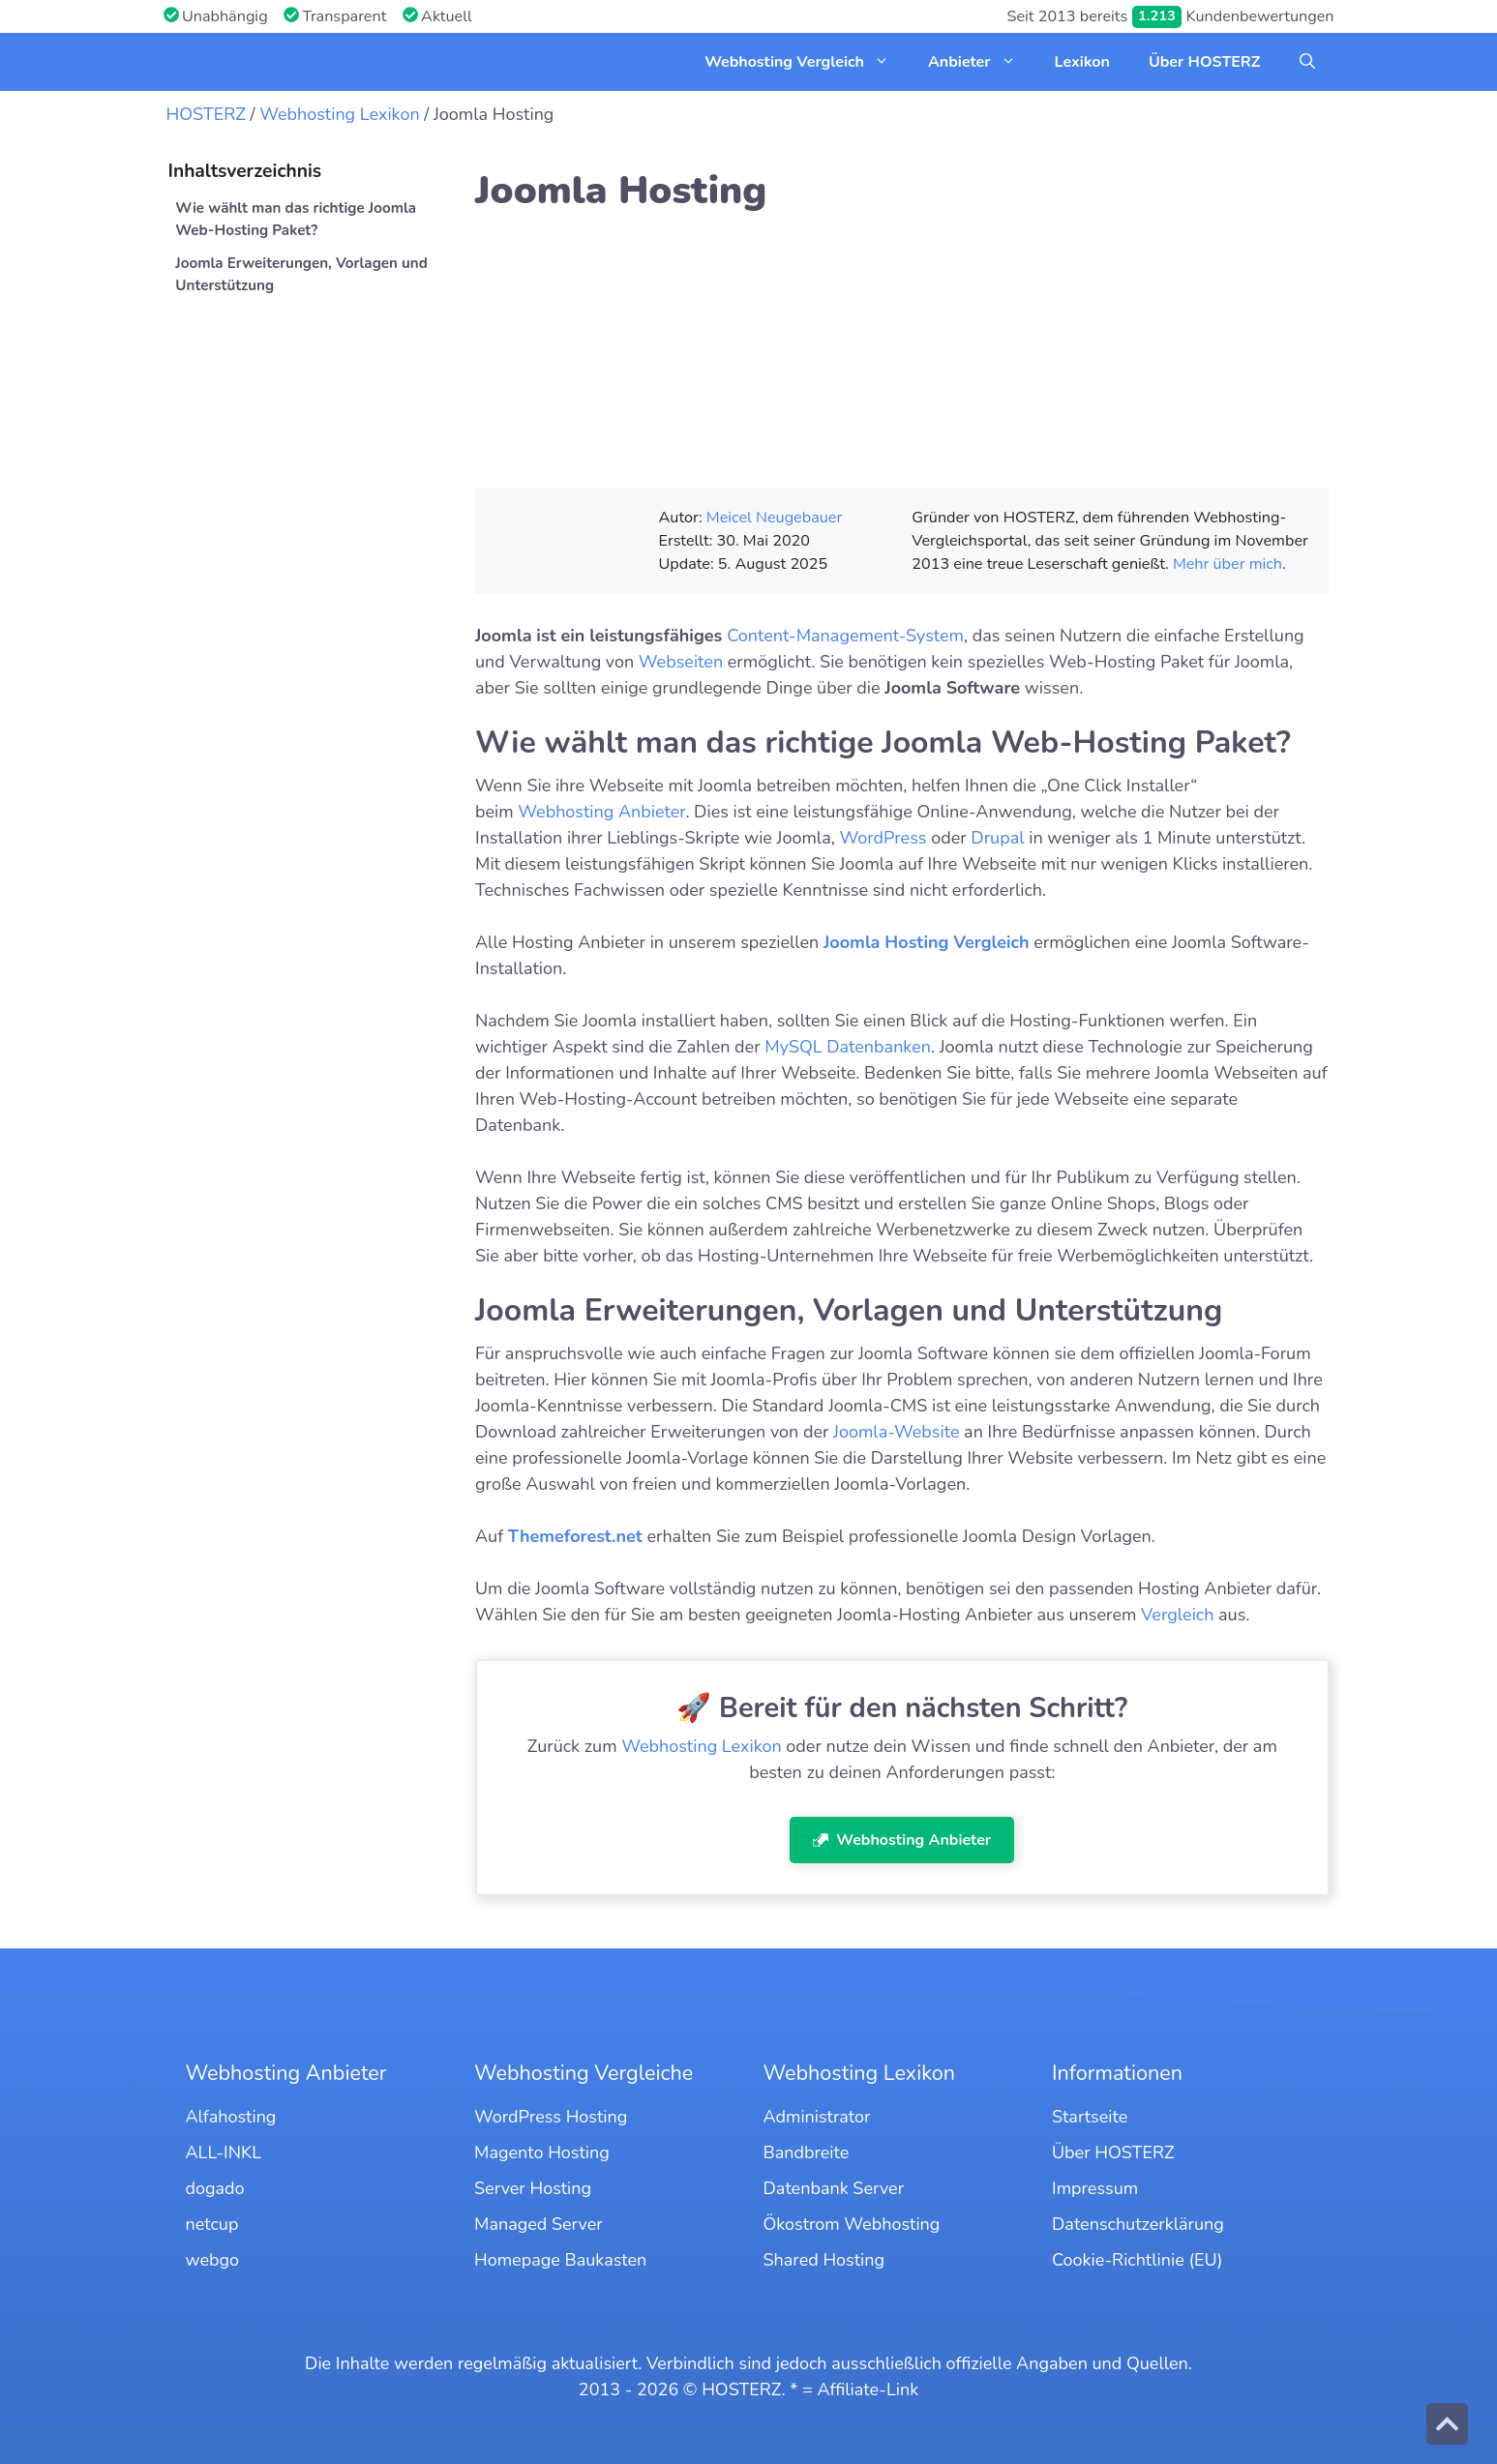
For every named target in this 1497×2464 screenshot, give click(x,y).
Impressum (1095, 2188)
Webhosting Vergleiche (583, 2073)
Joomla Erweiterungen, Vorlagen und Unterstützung (301, 274)
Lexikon (1082, 62)
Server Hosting (532, 2188)
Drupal (997, 837)
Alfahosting (231, 2116)
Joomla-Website (896, 1431)
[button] (1307, 62)
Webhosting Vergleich (806, 62)
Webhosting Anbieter (601, 811)
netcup (212, 2224)
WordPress (882, 837)
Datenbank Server (834, 2188)
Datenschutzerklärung (1138, 2224)
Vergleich (1177, 1614)
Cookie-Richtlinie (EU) (1137, 2259)
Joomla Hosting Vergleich (926, 942)
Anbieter (981, 62)
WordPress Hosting (550, 2116)
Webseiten (681, 661)
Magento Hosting (542, 2152)
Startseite (1089, 2116)
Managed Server (538, 2224)
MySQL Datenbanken (847, 1046)
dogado (215, 2188)
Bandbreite (806, 2152)
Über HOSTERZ (1205, 62)
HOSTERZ (206, 114)
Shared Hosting (824, 2259)
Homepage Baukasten (560, 2259)
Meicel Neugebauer (774, 517)
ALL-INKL (224, 2152)
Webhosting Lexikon (339, 114)
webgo (213, 2259)
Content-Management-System (845, 635)
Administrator (817, 2116)
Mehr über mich (1227, 564)
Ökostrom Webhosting (852, 2224)
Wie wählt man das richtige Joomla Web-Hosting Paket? (295, 219)
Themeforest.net (575, 1536)
